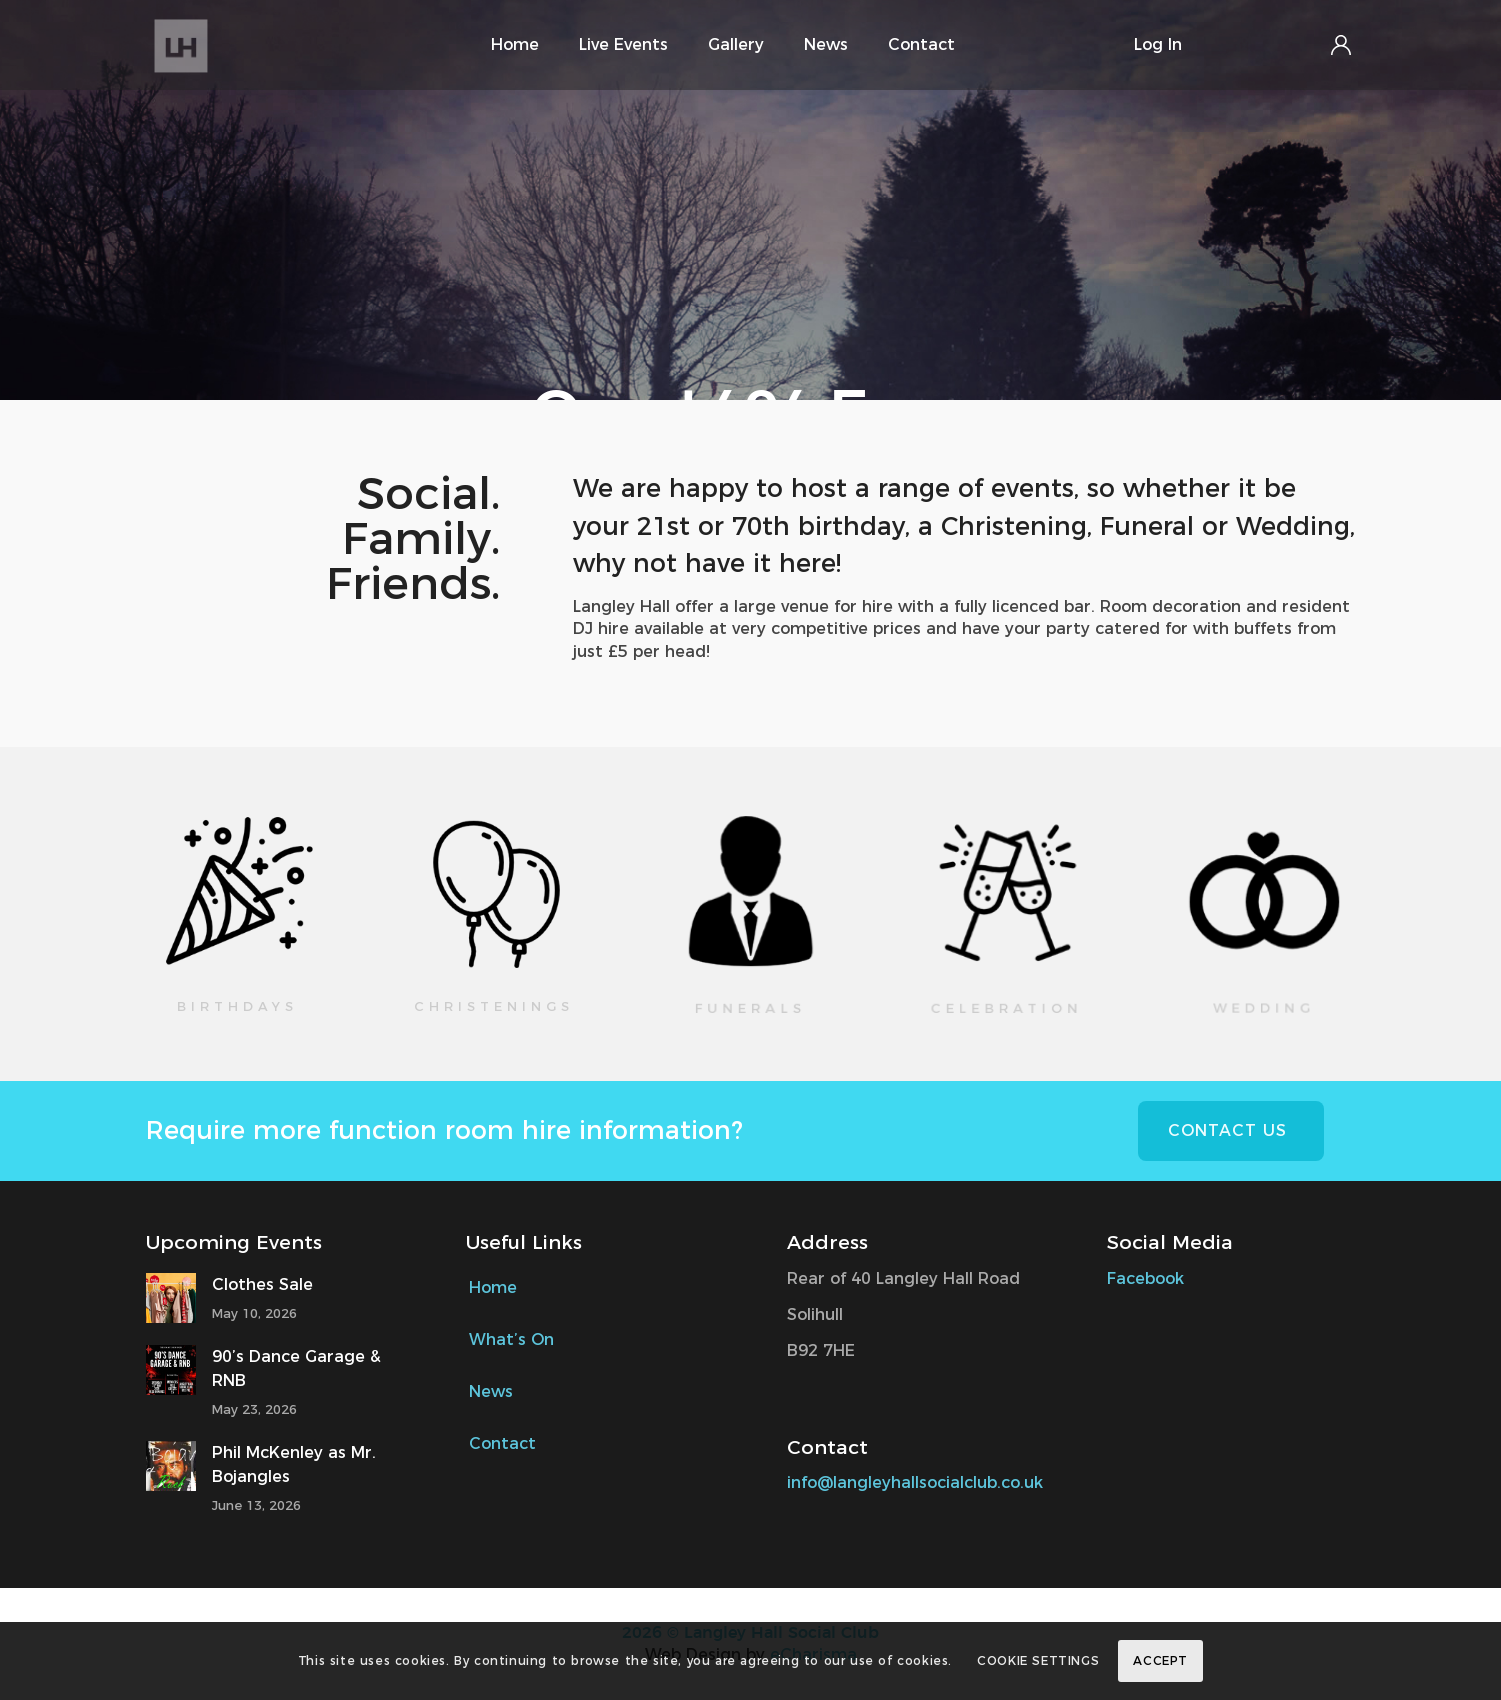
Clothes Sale (262, 1284)
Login (1341, 45)
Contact (502, 1443)
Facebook (1148, 1278)
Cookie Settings (1038, 1660)
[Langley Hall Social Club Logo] (232, 45)
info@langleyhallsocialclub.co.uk (915, 1482)
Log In (1158, 44)
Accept (1160, 1660)
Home (493, 1287)
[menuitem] (515, 45)
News (491, 1391)
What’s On (511, 1339)
